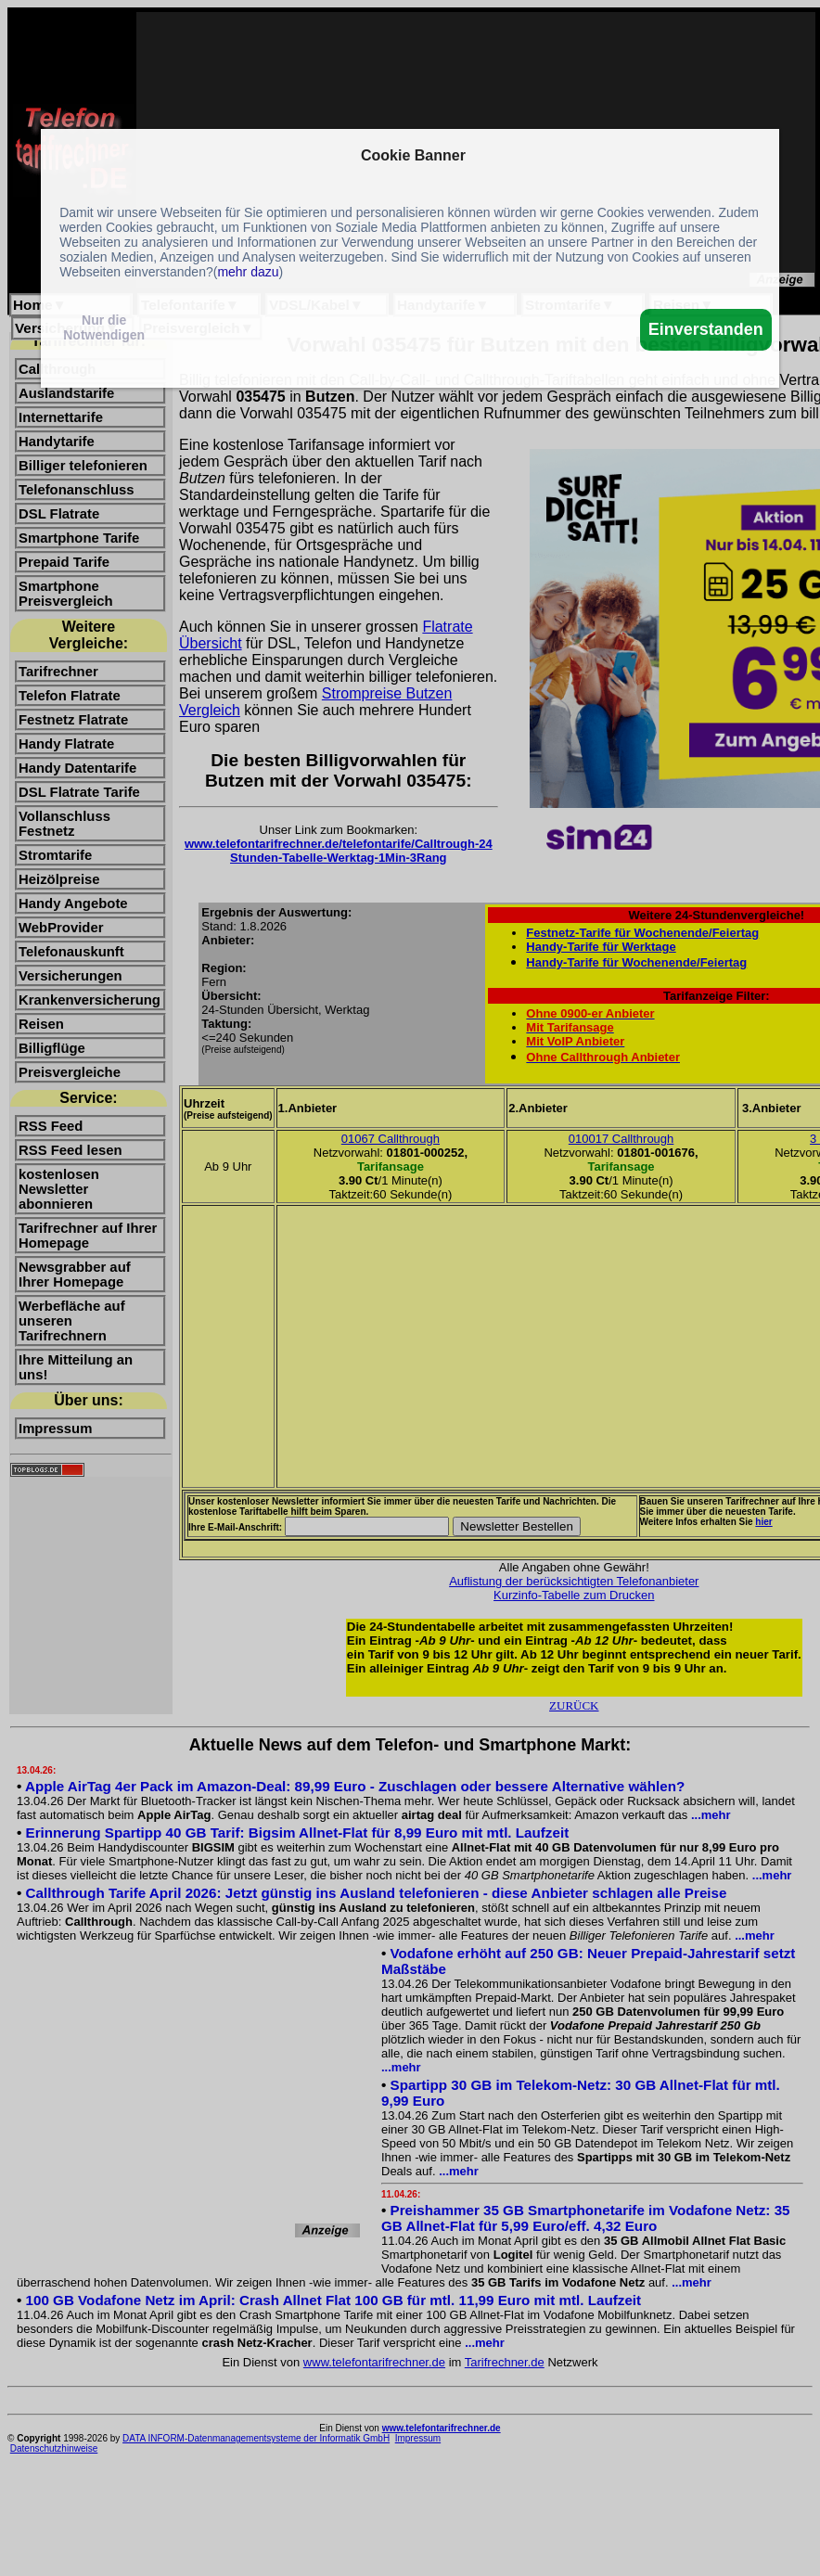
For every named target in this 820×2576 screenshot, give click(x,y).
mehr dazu (247, 271)
